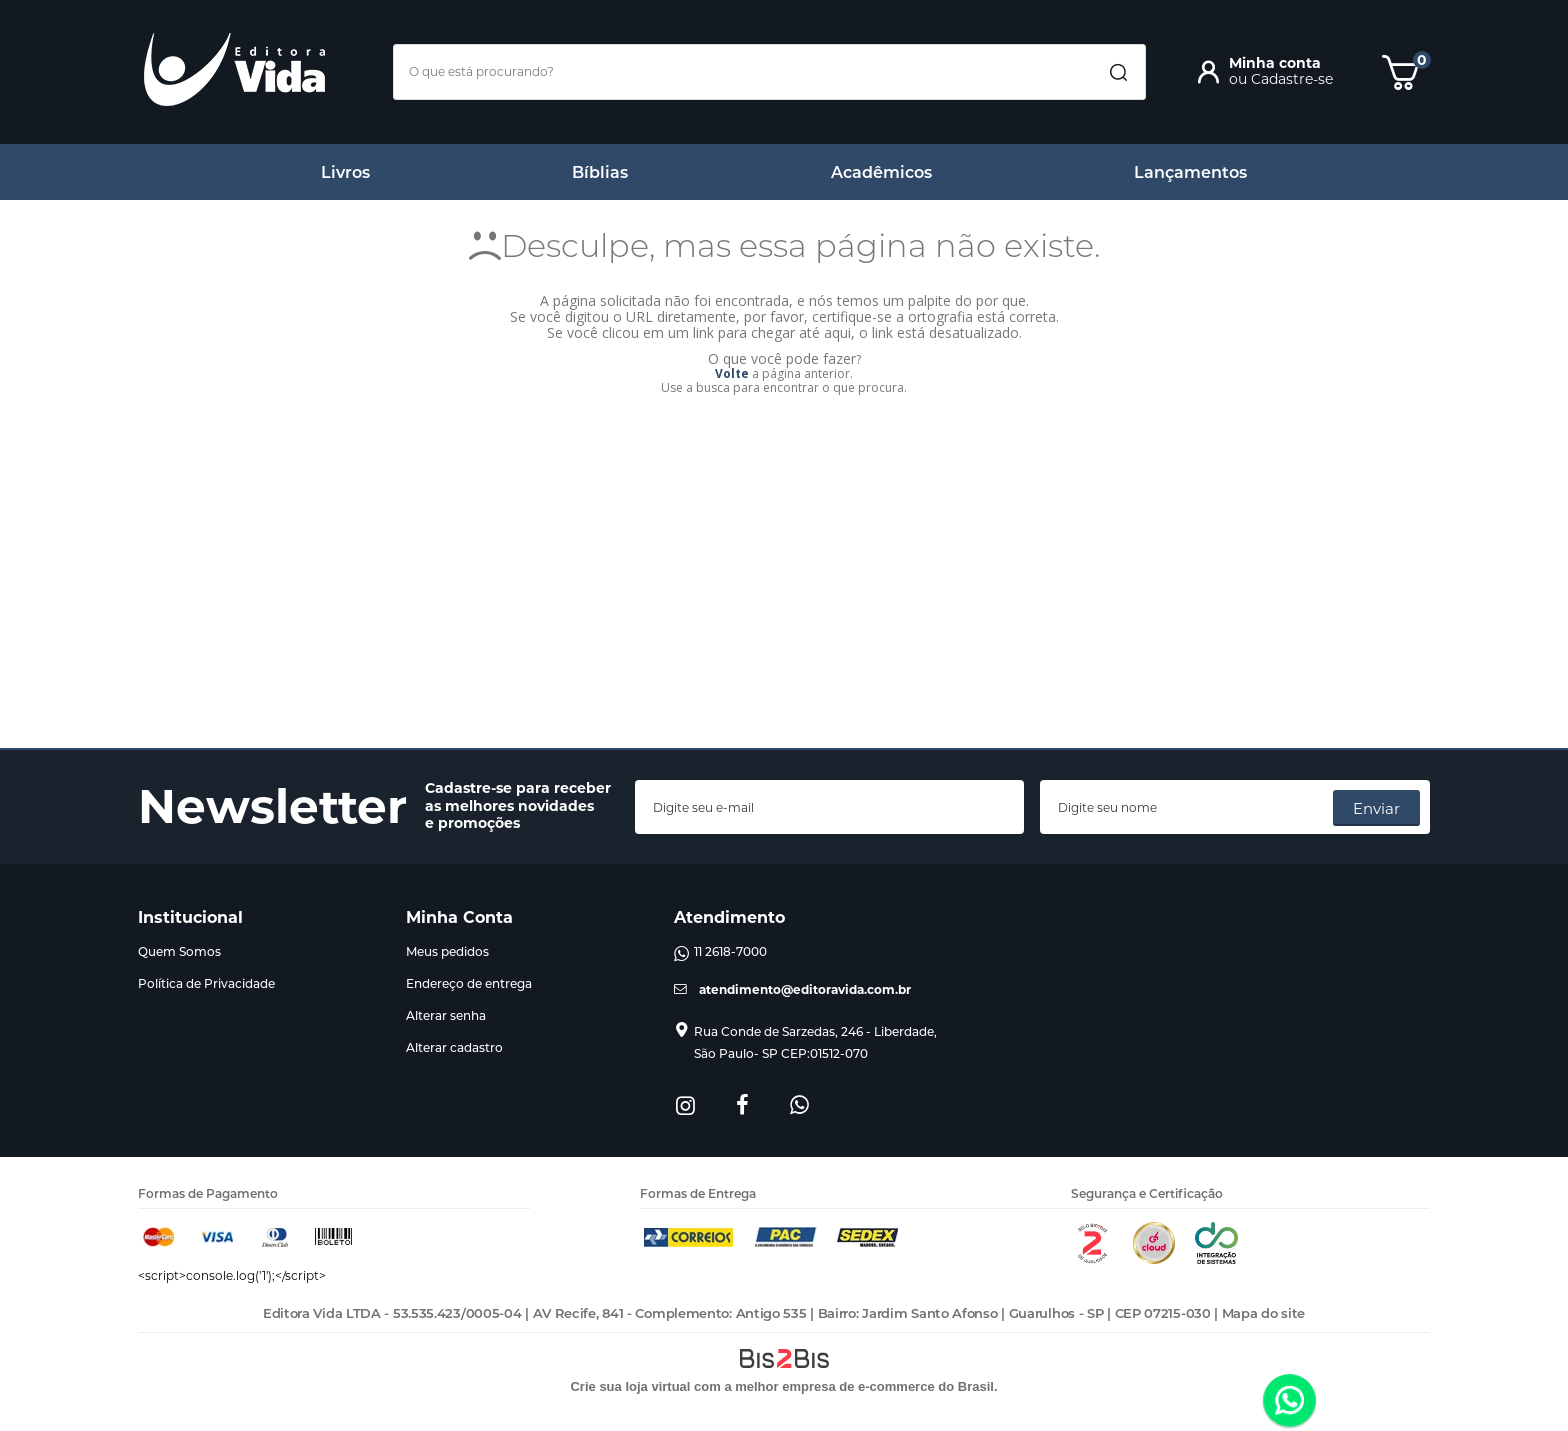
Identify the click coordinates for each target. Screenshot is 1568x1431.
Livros (345, 172)
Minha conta (1275, 63)
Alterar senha (446, 1015)
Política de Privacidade (206, 983)
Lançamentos (1190, 172)
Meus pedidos (447, 951)
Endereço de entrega (469, 983)
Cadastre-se (1292, 79)
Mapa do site (1263, 1313)
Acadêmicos (881, 172)
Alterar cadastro (454, 1047)
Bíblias (600, 172)
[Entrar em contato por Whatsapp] (1289, 1401)
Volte (732, 373)
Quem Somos (179, 951)
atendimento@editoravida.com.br (805, 989)
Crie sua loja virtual (630, 1386)
